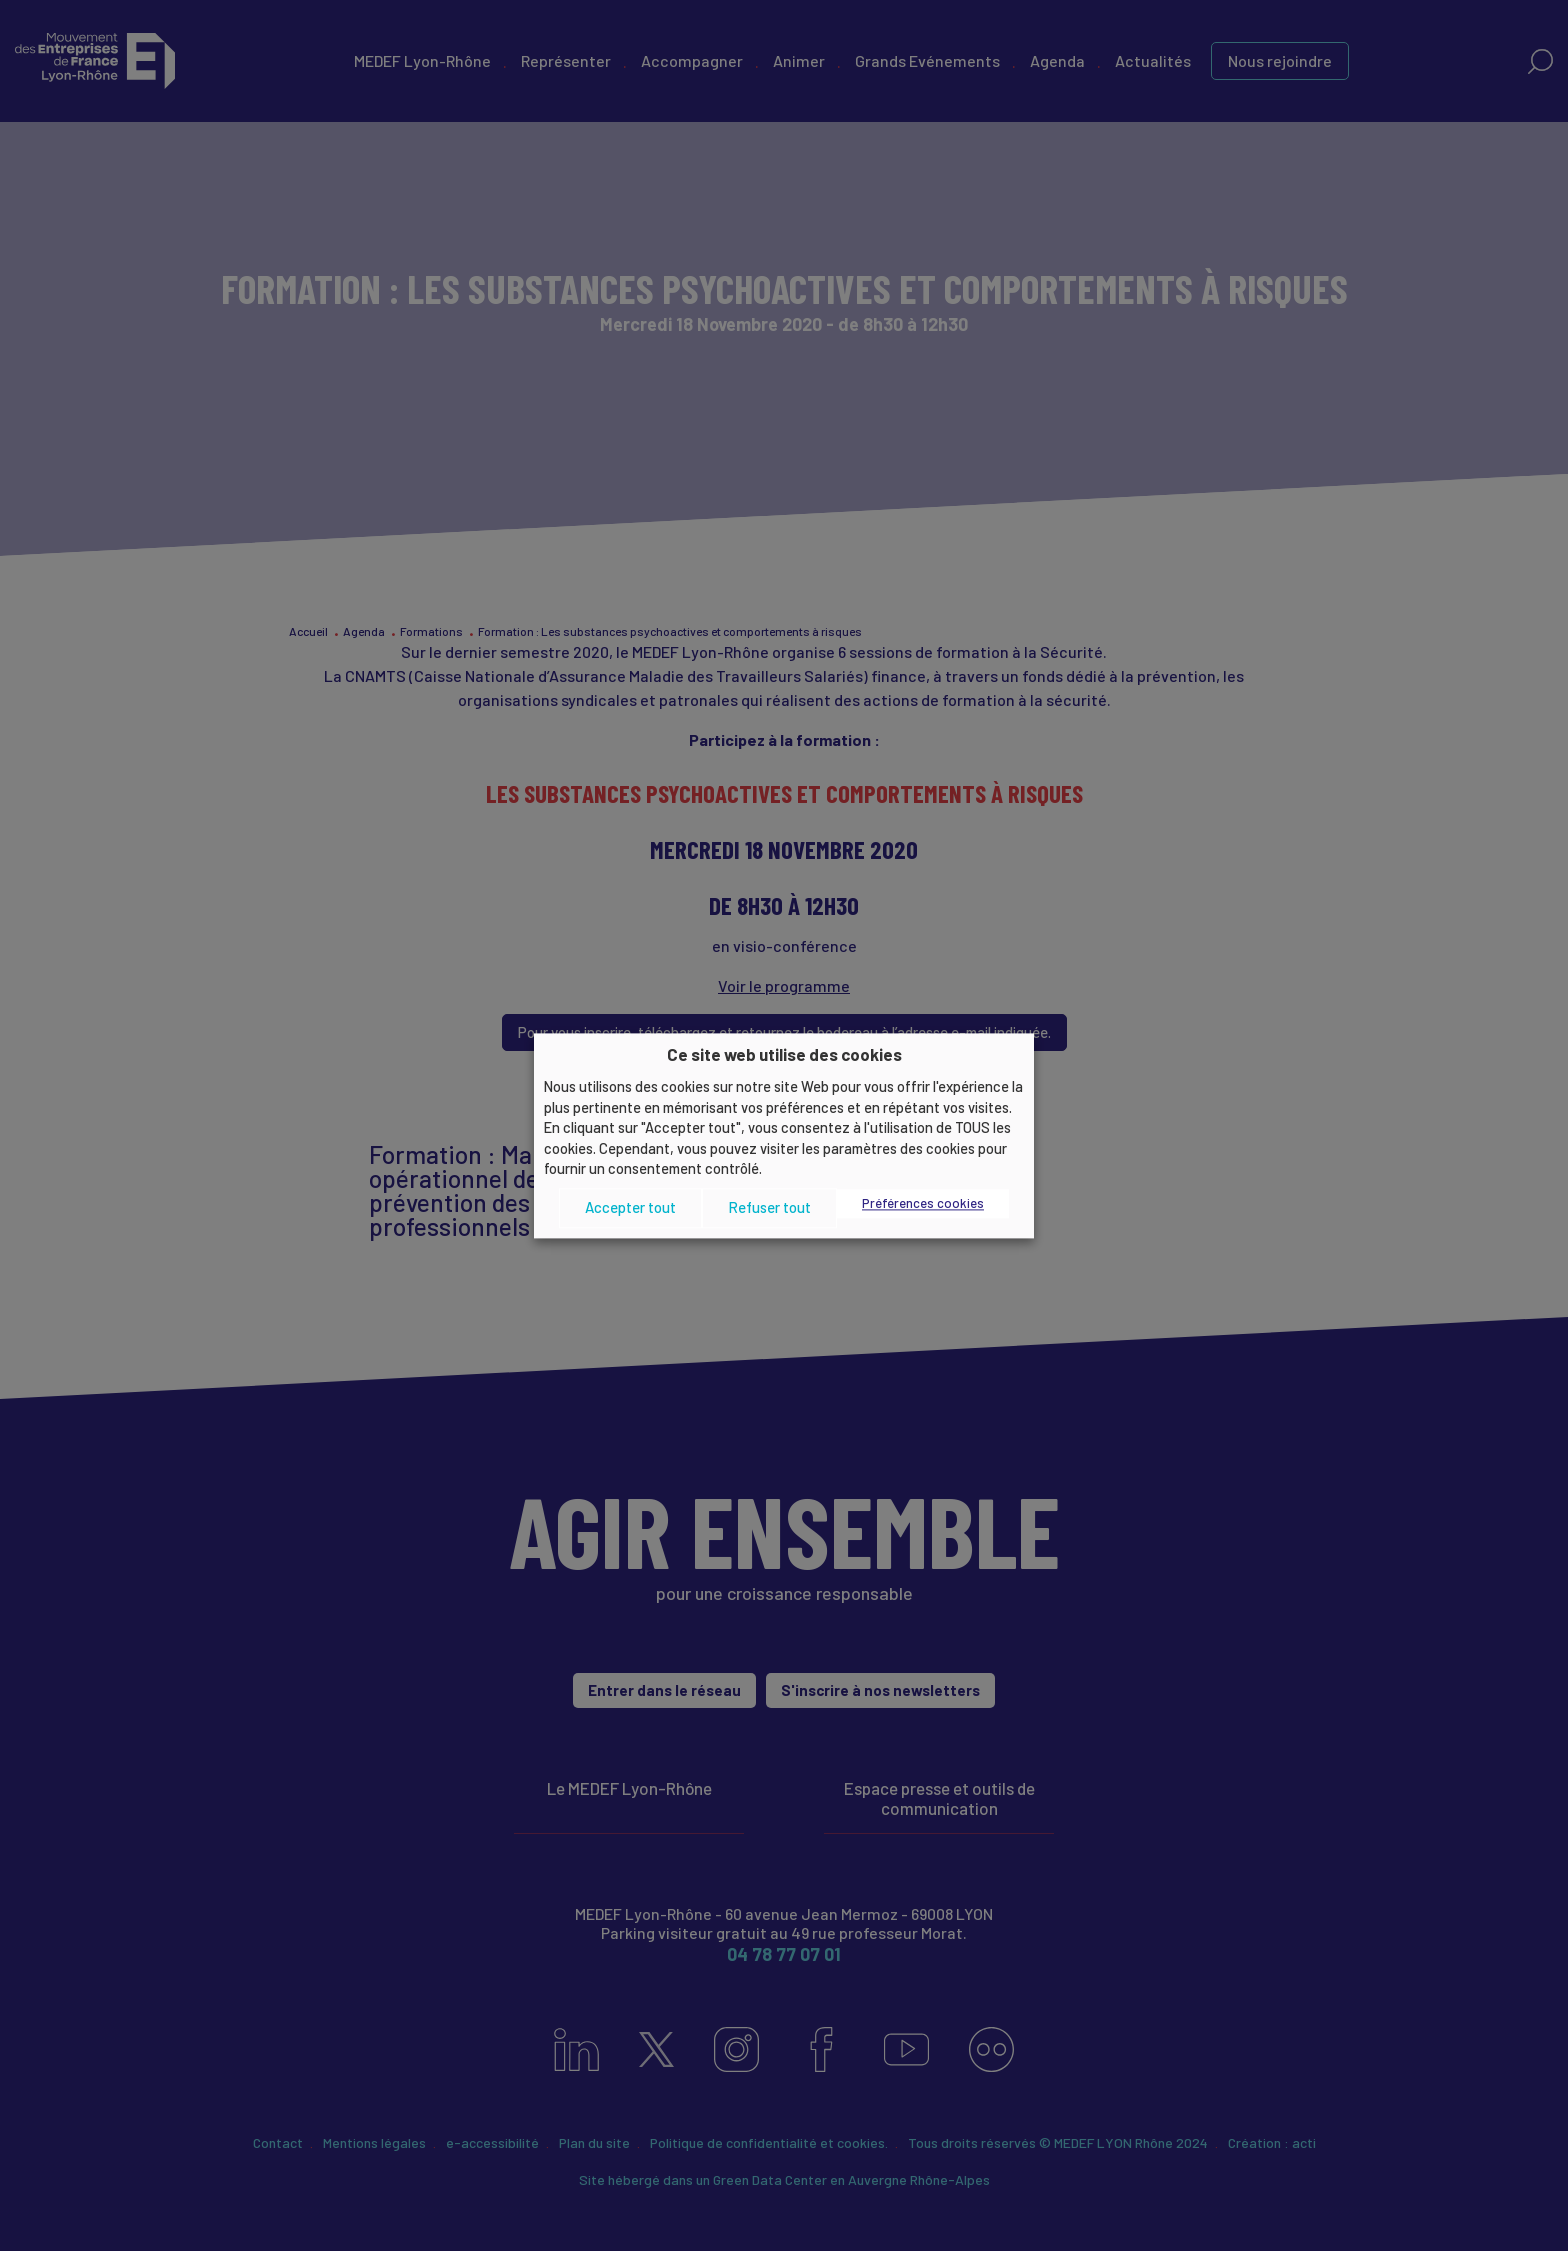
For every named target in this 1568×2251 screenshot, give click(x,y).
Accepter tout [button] (630, 1208)
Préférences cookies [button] (923, 1203)
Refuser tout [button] (769, 1208)
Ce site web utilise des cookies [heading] (784, 1054)
